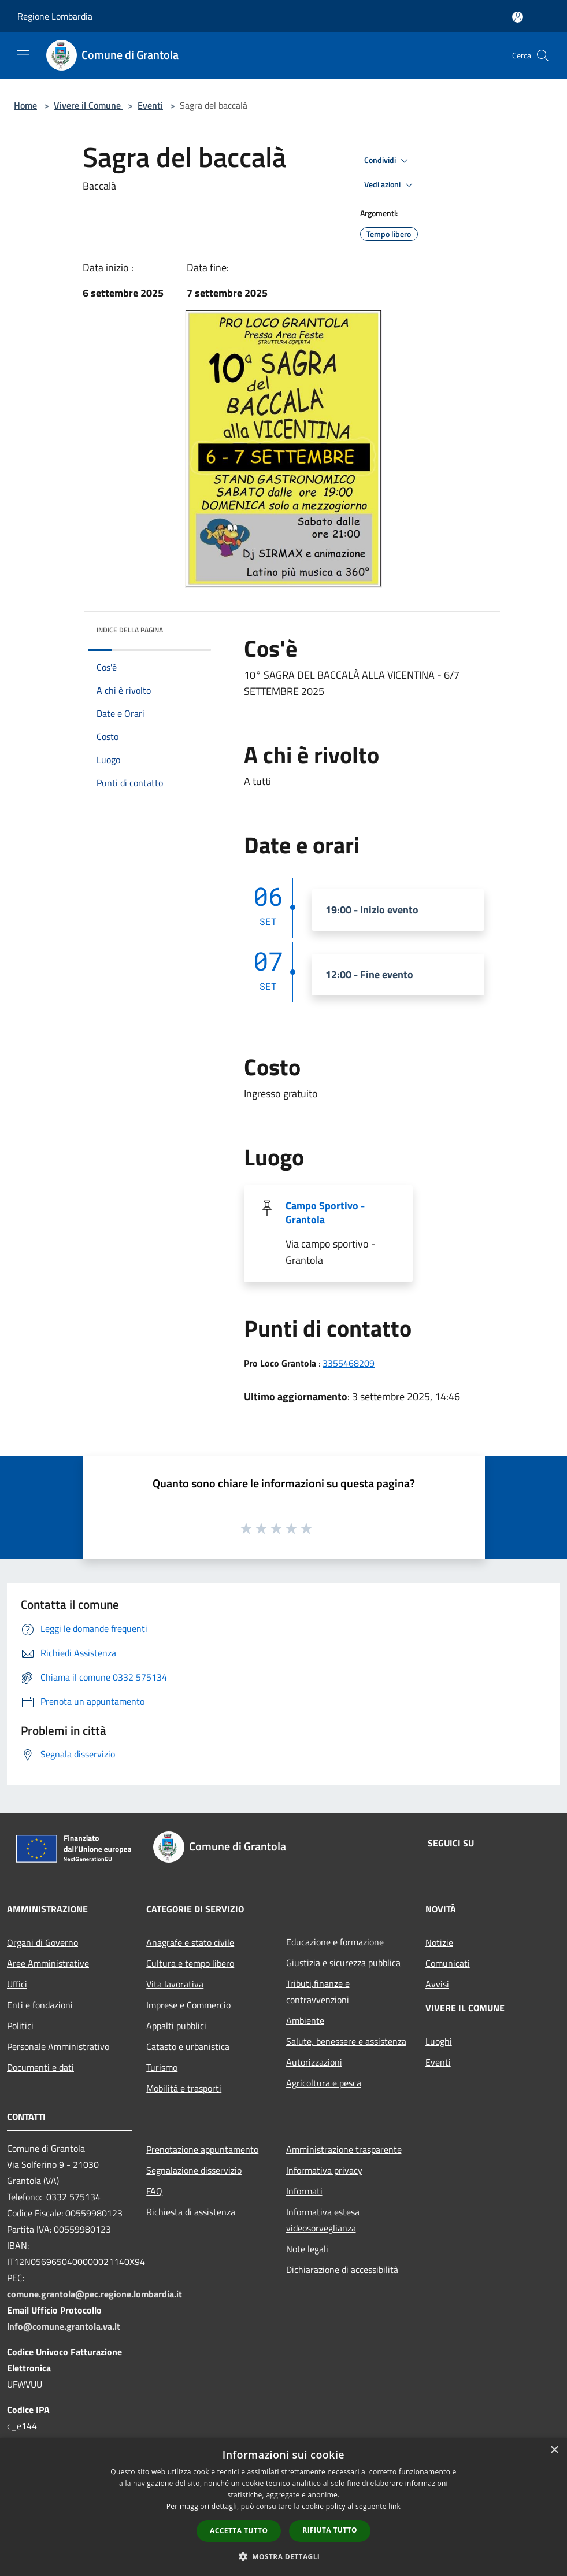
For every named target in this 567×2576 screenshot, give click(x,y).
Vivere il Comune (88, 105)
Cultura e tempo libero (190, 1963)
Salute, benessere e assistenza (346, 2041)
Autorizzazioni (314, 2062)
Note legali (307, 2249)
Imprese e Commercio (188, 2005)
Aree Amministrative (48, 1963)
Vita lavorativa (174, 1984)
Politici (20, 2026)
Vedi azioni (390, 185)
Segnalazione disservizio (194, 2170)
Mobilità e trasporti (183, 2088)
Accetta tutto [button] (239, 2531)
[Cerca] (543, 55)
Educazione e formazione (335, 1942)
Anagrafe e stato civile (190, 1942)
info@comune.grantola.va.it (63, 2326)
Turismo (161, 2067)
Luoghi (438, 2041)
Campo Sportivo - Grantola (325, 1212)
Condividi (388, 161)
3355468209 (349, 1363)
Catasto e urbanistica (187, 2046)
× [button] (554, 2450)
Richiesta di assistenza (190, 2212)
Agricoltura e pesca (323, 2083)
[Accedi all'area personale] (517, 17)
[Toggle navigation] (23, 54)
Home (25, 105)
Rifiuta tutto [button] (329, 2530)
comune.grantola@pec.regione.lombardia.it (94, 2294)
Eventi (150, 105)
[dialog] (283, 2507)
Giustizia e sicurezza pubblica (343, 1963)
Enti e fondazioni (40, 2005)
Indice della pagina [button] (130, 629)
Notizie (439, 1942)
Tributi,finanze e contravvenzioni (318, 1992)
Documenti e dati (40, 2067)
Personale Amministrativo (58, 2046)
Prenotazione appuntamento (202, 2149)
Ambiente (305, 2020)
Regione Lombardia (54, 16)
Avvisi (437, 1984)
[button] (283, 2556)
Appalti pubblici (176, 2026)
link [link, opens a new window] (394, 2506)
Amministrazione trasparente (344, 2149)
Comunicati (447, 1963)
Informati (304, 2191)
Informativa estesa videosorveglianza (323, 2220)
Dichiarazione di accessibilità (342, 2270)
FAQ (154, 2191)
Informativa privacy (324, 2170)
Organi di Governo (42, 1942)
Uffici (17, 1984)
